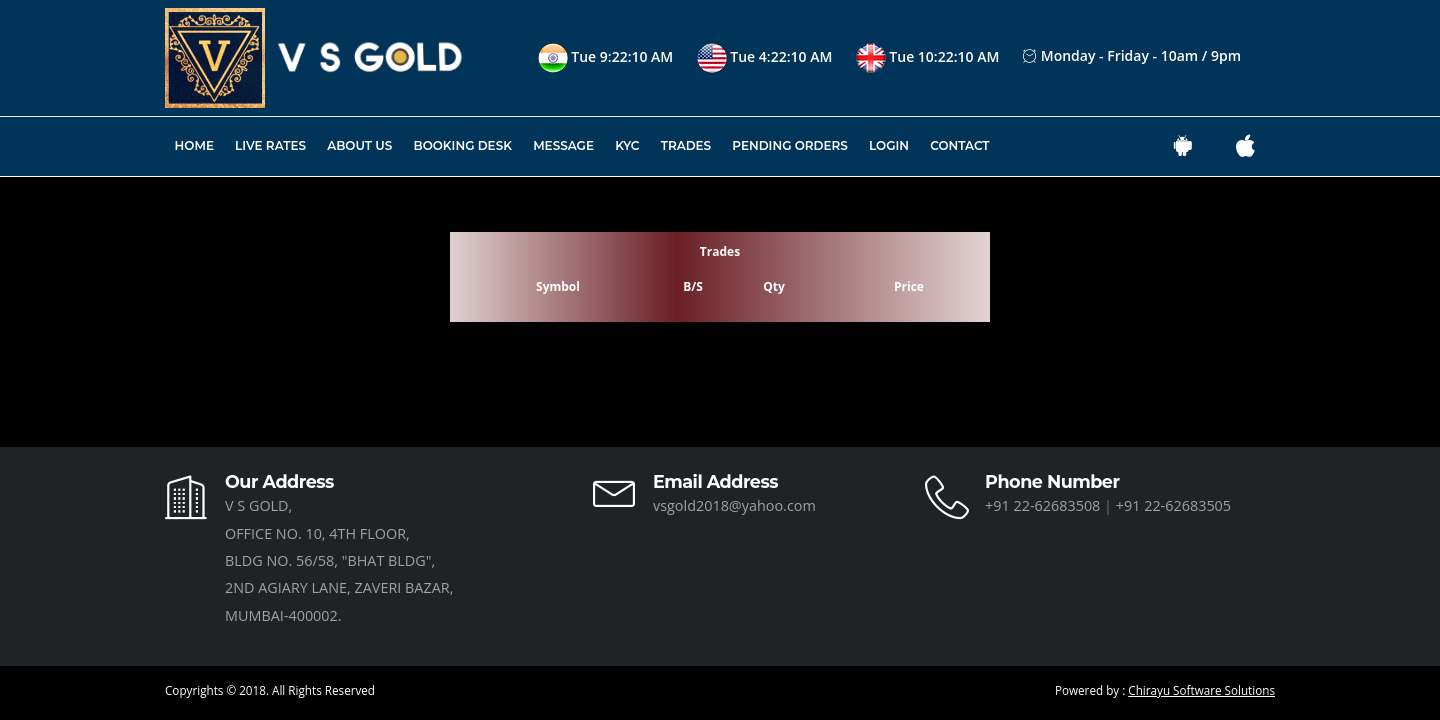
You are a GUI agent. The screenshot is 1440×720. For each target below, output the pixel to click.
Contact (959, 145)
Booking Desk (463, 145)
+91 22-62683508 (1044, 505)
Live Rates (270, 145)
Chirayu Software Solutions (1201, 690)
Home (194, 145)
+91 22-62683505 (1173, 505)
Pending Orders (790, 145)
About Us (359, 145)
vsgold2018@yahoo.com (734, 505)
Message (563, 145)
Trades (686, 145)
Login (889, 145)
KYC (627, 145)
